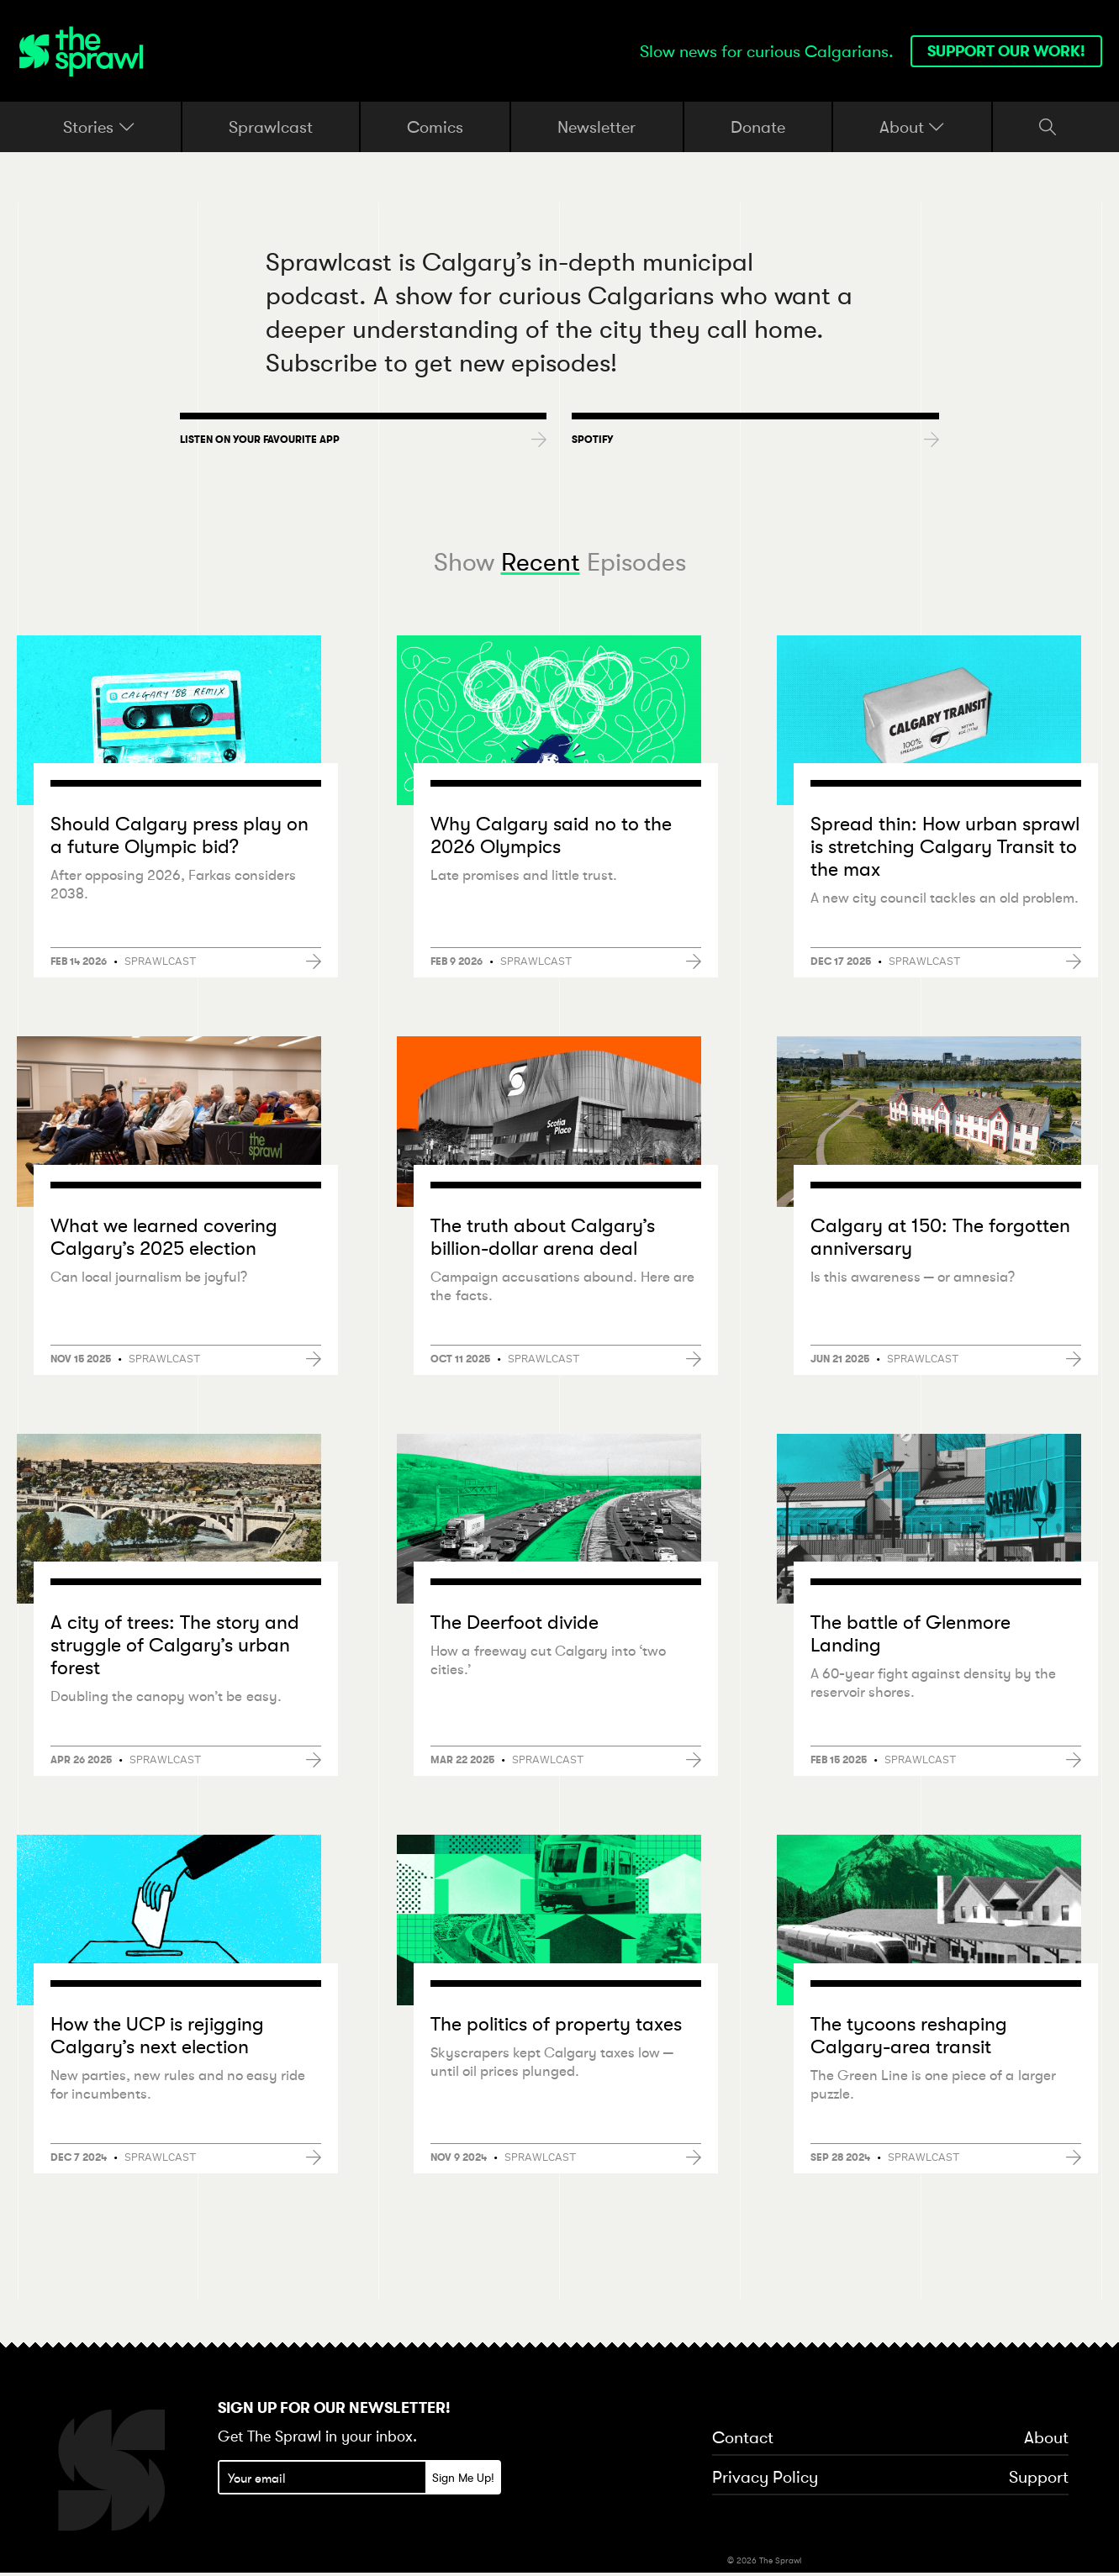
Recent (540, 562)
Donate (758, 126)
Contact (742, 2440)
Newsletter (596, 126)
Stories (99, 127)
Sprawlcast (271, 126)
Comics (435, 126)
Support (1039, 2479)
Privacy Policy (765, 2479)
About (912, 127)
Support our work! (1006, 51)
